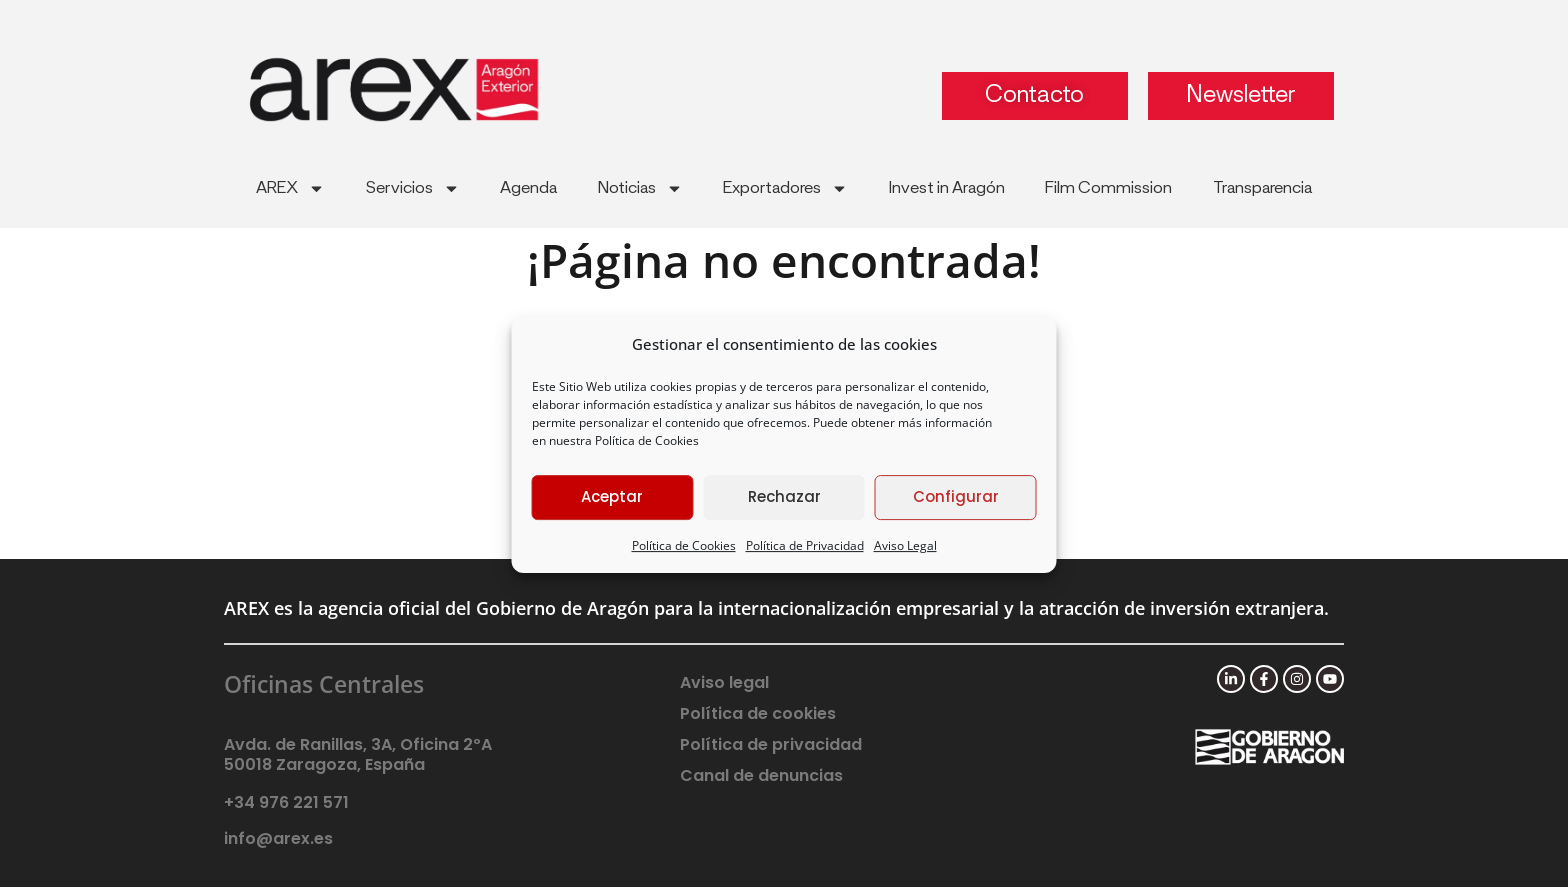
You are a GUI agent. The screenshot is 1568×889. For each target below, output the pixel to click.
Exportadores (785, 188)
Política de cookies (758, 714)
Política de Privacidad (805, 545)
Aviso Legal (905, 545)
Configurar (956, 496)
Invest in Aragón (947, 188)
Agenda (528, 188)
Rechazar (784, 496)
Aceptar (612, 496)
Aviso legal (724, 683)
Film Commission (1108, 188)
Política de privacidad (771, 745)
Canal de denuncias (761, 776)
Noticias (640, 188)
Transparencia (1262, 188)
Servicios (413, 188)
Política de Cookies (647, 440)
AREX (290, 188)
